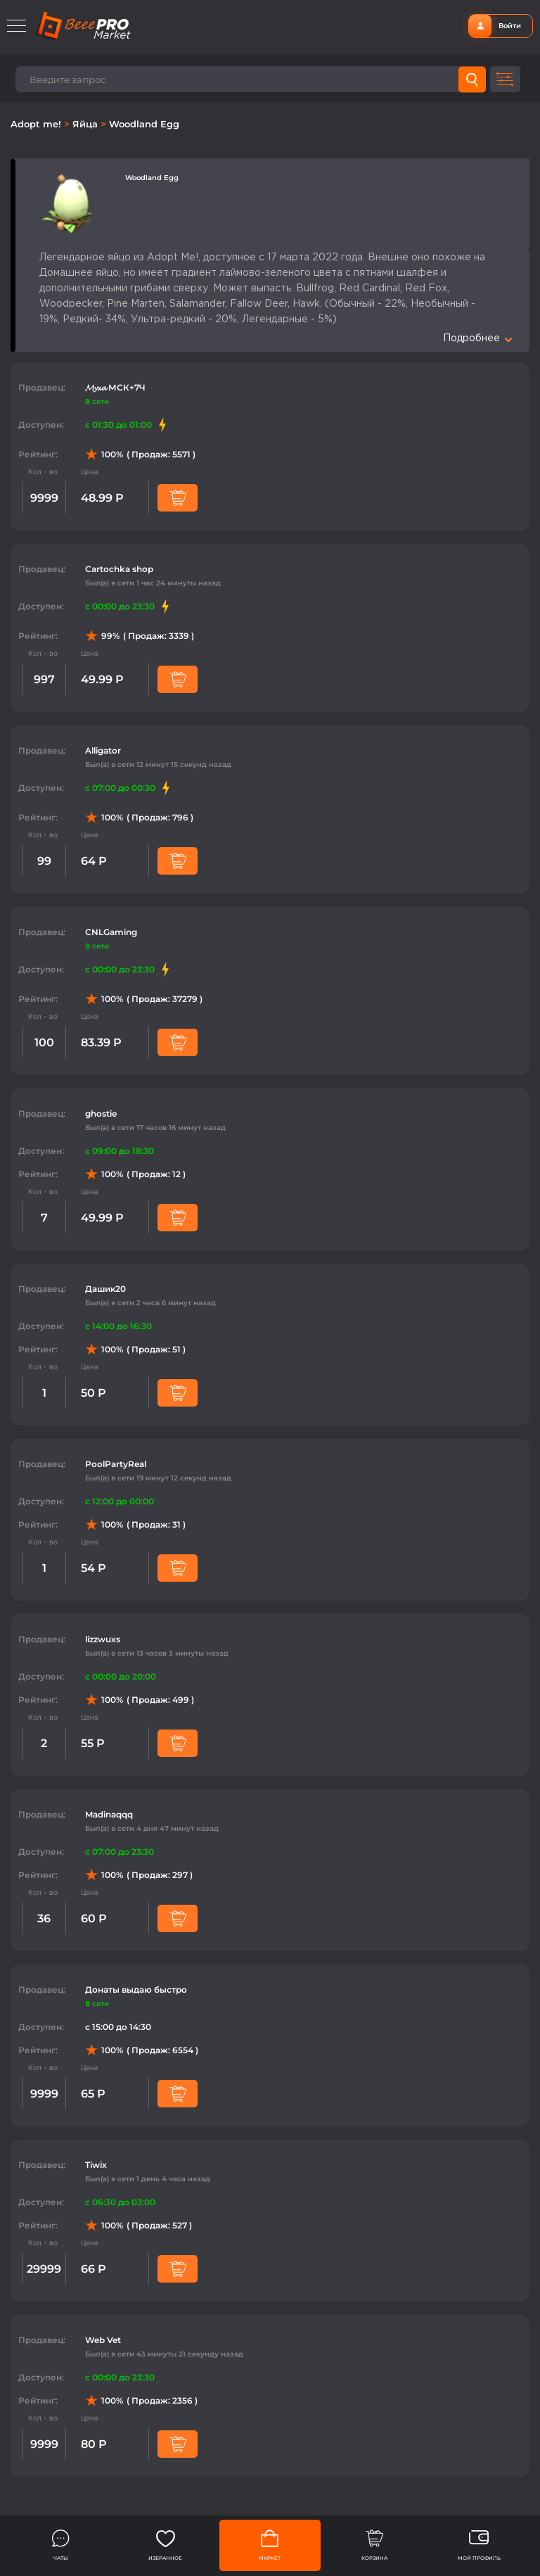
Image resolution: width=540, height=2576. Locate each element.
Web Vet (103, 2340)
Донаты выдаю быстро (136, 1989)
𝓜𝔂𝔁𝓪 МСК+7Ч (115, 387)
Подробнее (477, 338)
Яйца (86, 123)
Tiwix (96, 2164)
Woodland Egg (144, 123)
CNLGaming (111, 932)
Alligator (103, 750)
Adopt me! (37, 123)
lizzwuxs (102, 1639)
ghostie (101, 1113)
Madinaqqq (109, 1814)
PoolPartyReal (115, 1464)
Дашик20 (105, 1288)
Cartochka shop (119, 569)
